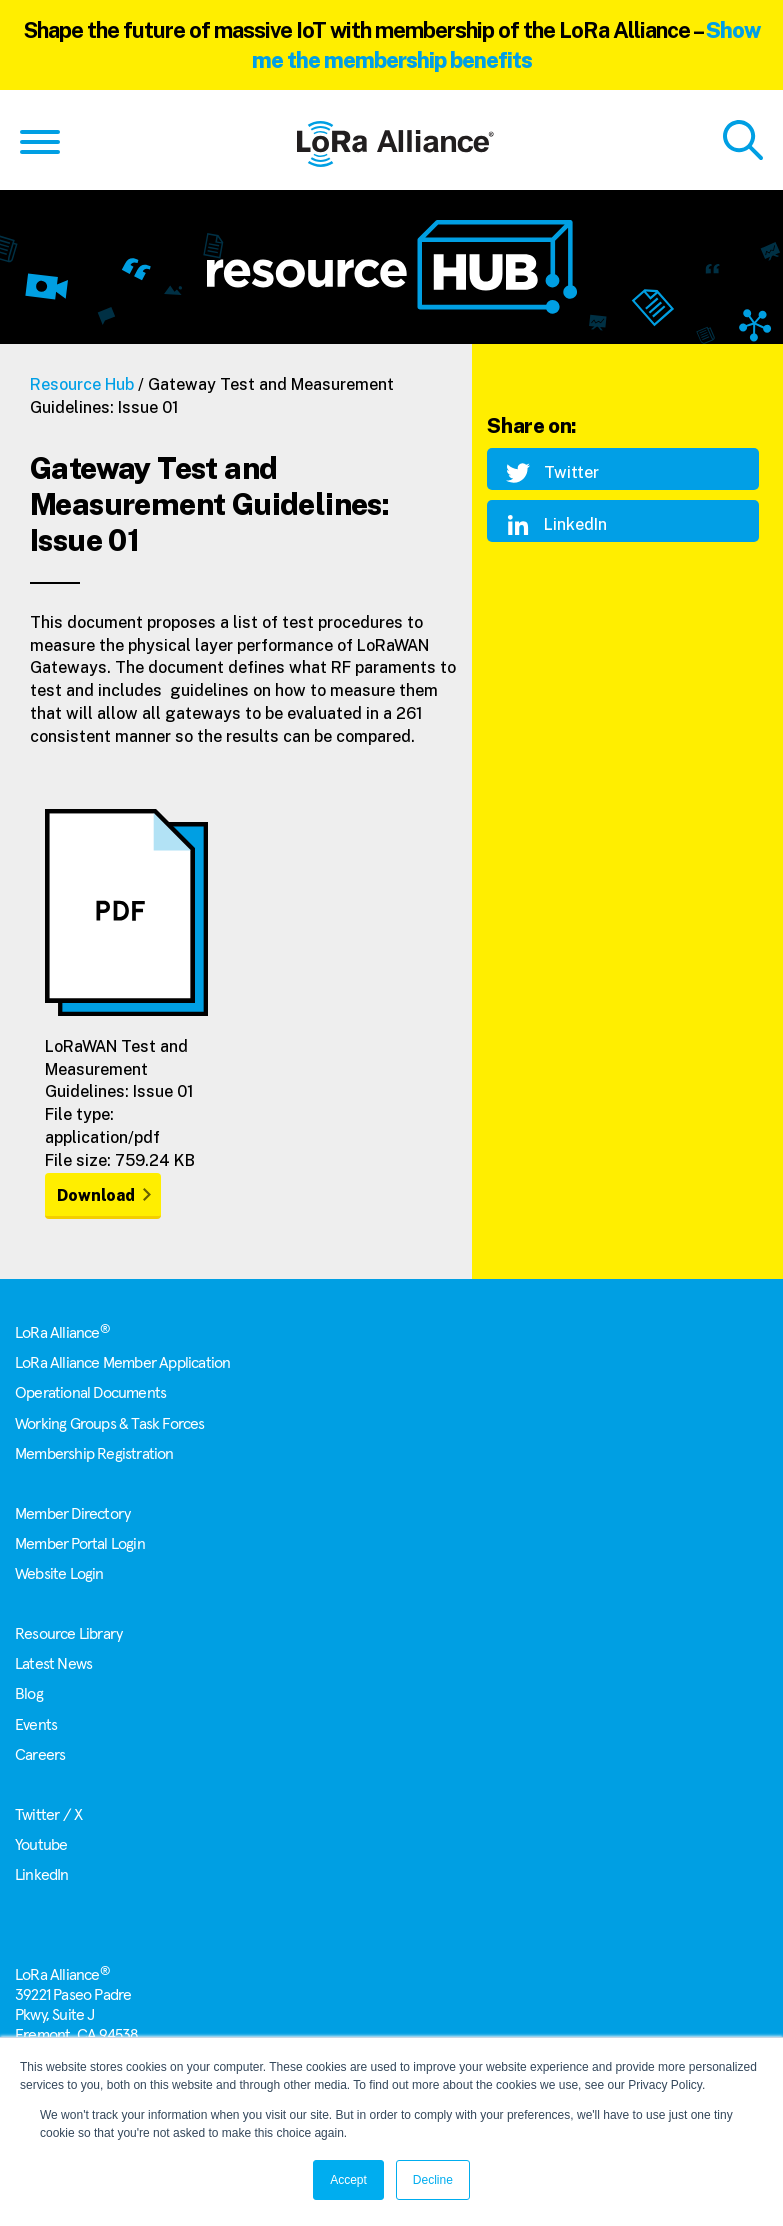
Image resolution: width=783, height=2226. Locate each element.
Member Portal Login (80, 1544)
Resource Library (68, 1634)
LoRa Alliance (62, 1333)
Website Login (59, 1574)
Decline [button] (433, 2180)
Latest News (53, 1664)
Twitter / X (48, 1815)
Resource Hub (82, 384)
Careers (40, 1755)
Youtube (41, 1845)
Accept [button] (348, 2180)
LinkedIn (42, 1875)
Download (96, 1195)
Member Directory (72, 1514)
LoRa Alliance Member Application (122, 1363)
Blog (29, 1694)
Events (36, 1725)
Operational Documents (90, 1393)
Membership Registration (94, 1454)
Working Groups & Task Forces (110, 1424)
